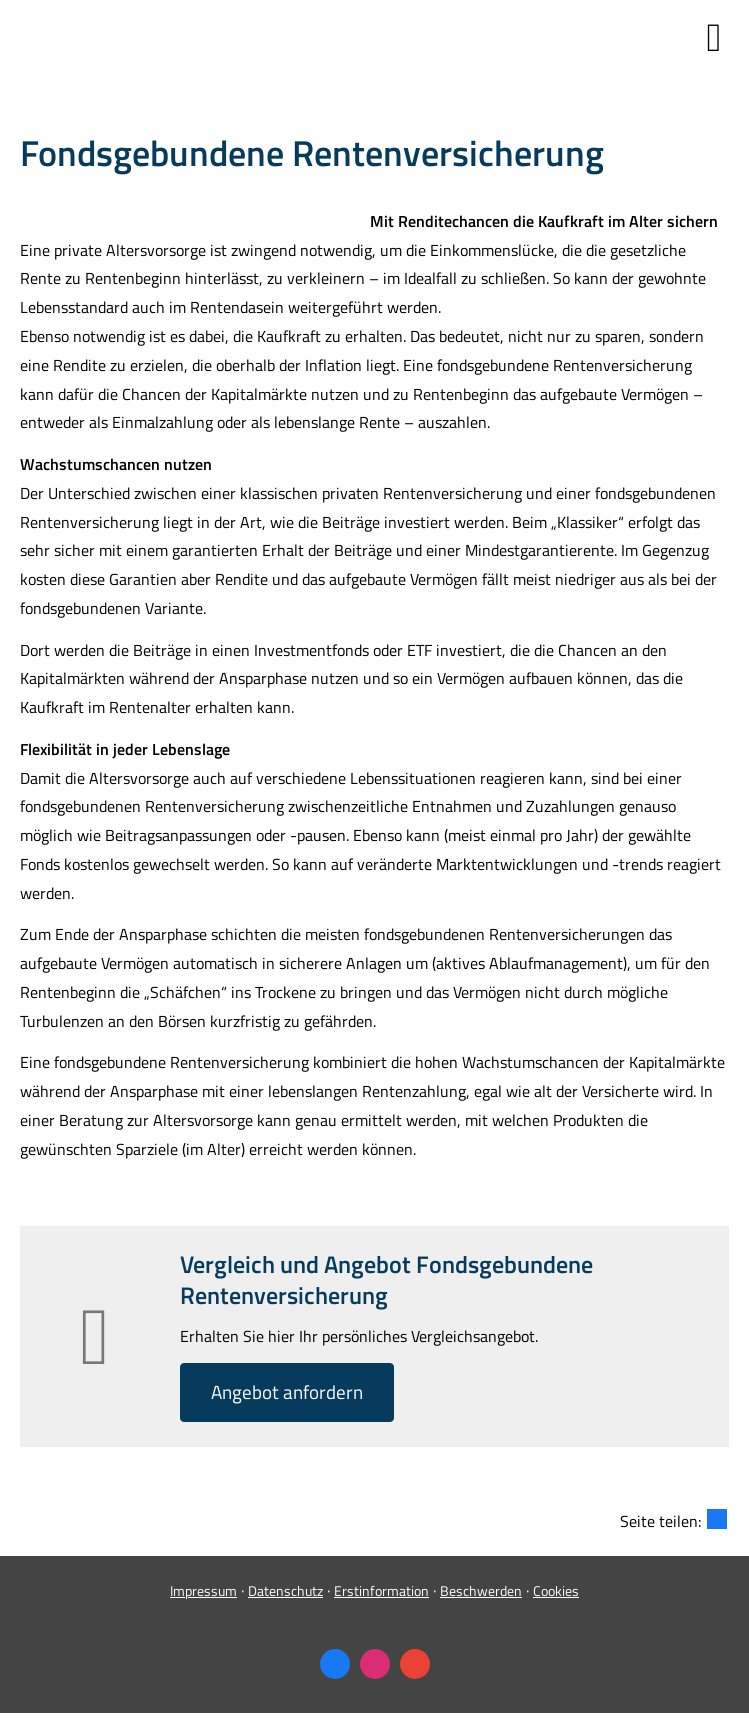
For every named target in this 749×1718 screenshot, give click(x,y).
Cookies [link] (556, 1590)
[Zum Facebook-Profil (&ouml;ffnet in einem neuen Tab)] (335, 1664)
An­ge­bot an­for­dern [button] (287, 1391)
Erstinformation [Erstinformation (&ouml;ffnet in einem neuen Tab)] (381, 1590)
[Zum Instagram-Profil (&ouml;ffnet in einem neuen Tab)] (375, 1664)
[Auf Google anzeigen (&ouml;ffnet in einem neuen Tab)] (415, 1664)
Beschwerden (481, 1590)
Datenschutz (285, 1590)
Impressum (203, 1590)
